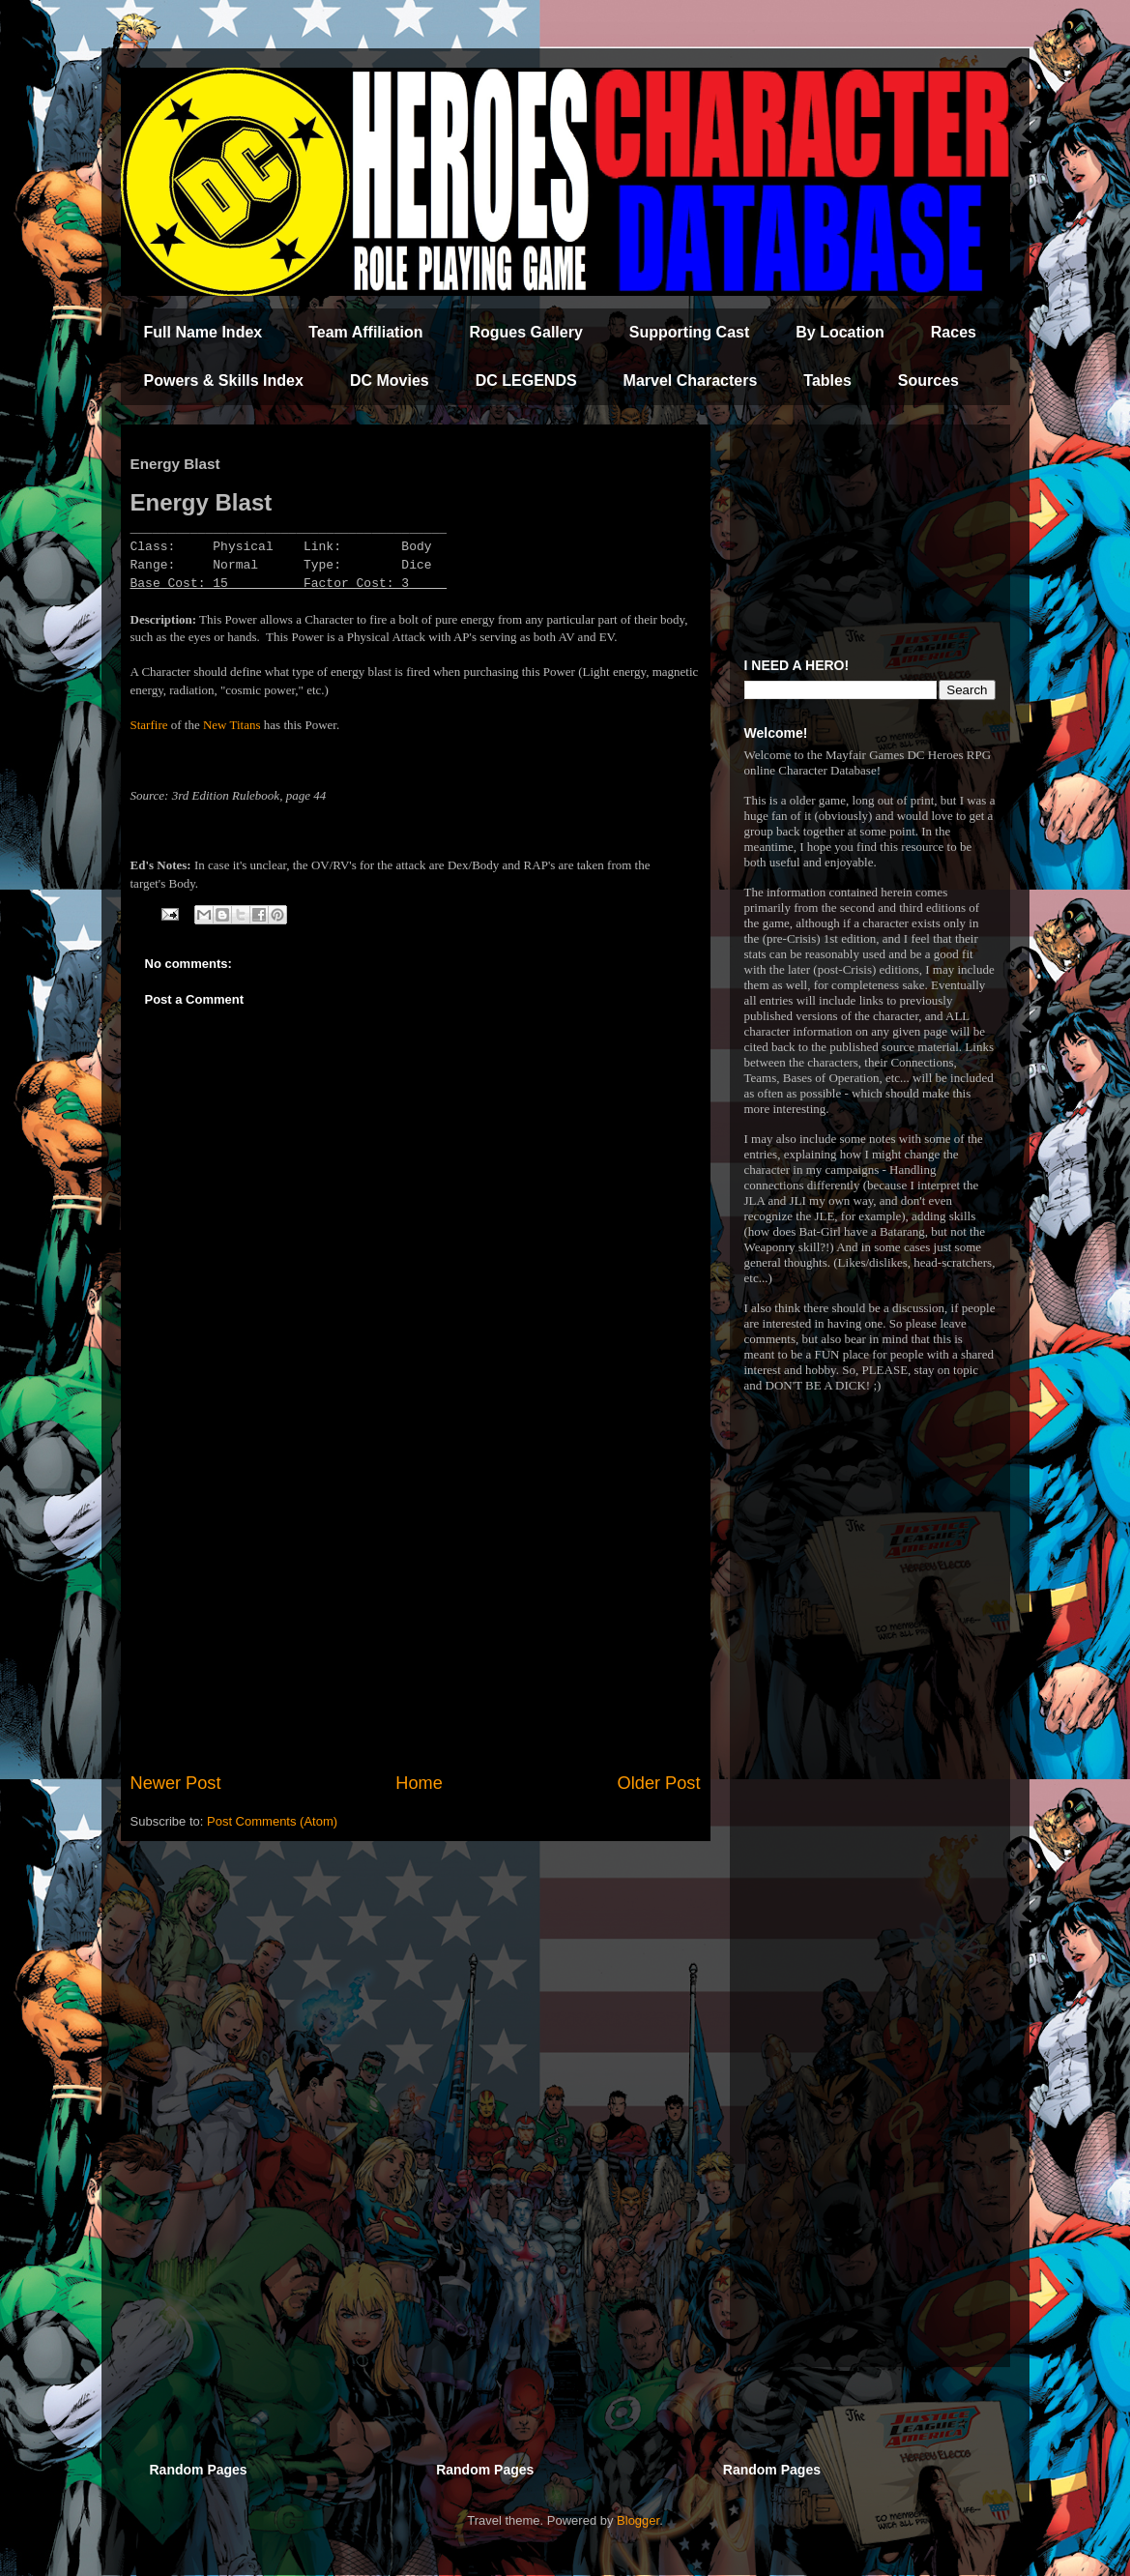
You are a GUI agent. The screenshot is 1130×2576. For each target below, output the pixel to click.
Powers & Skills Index (224, 380)
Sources (928, 380)
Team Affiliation (365, 332)
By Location (840, 332)
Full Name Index (203, 332)
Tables (827, 380)
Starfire (149, 724)
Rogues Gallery (525, 332)
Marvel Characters (690, 380)
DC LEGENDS (526, 380)
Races (953, 332)
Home (419, 1783)
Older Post (659, 1783)
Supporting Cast (689, 332)
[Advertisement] (415, 1611)
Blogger (638, 2520)
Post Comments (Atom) (272, 1821)
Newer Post (175, 1783)
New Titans (232, 724)
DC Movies (389, 380)
